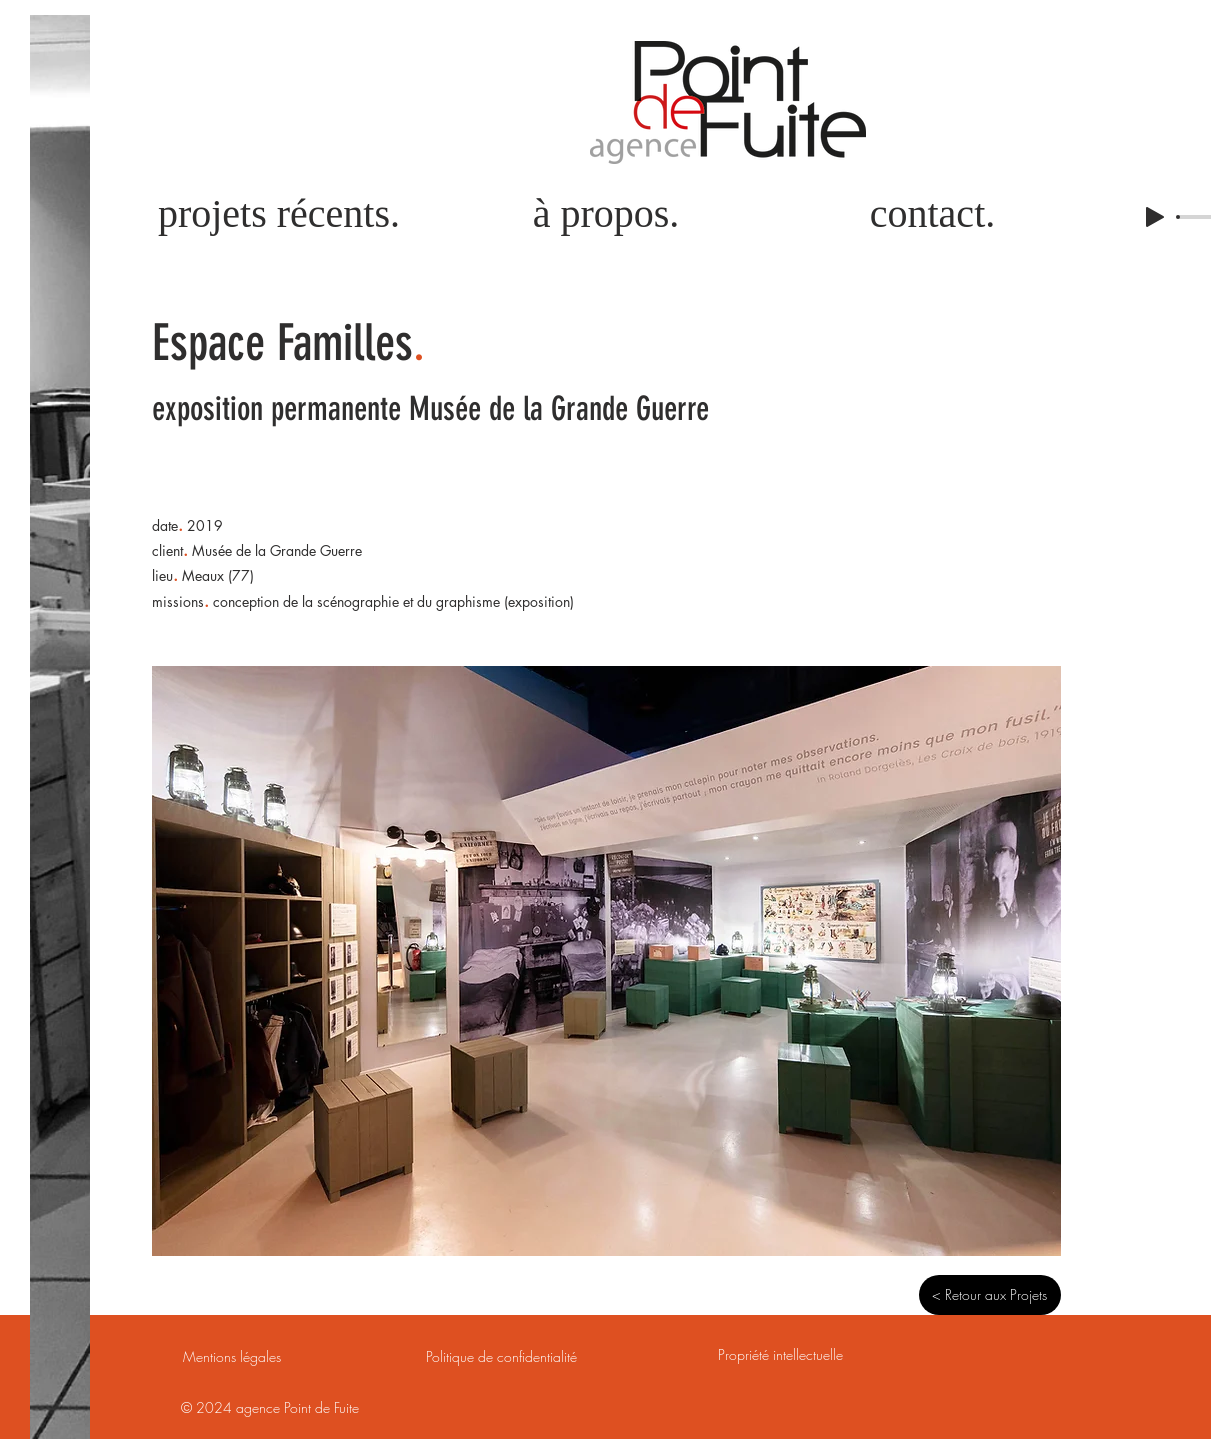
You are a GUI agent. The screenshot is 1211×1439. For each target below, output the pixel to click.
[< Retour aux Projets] (990, 1295)
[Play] (1155, 217)
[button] (606, 961)
